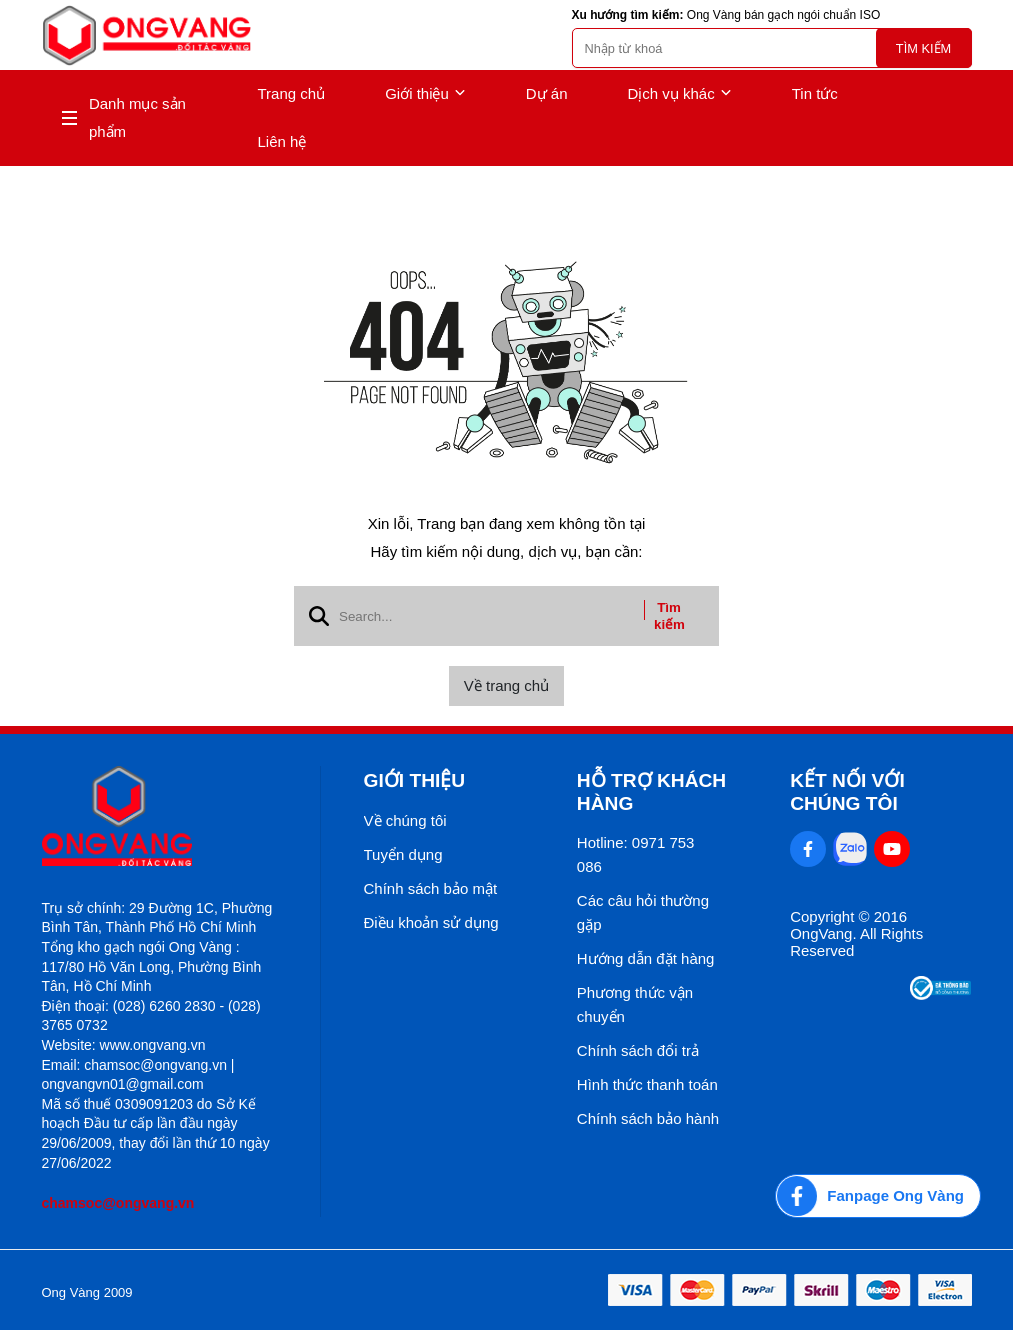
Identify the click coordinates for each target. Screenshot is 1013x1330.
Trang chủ (292, 93)
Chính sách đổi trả (638, 1050)
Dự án (547, 93)
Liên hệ (282, 141)
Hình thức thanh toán (647, 1084)
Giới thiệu (425, 94)
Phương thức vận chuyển (635, 1004)
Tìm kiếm (923, 48)
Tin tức (815, 93)
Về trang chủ (506, 685)
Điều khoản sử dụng (431, 922)
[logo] (147, 35)
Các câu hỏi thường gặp (643, 912)
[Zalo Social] (850, 849)
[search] (772, 48)
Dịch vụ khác (680, 94)
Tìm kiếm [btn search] (669, 616)
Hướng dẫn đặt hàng (646, 958)
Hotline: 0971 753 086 (636, 854)
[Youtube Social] (892, 849)
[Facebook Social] (808, 849)
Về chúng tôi (405, 820)
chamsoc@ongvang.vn (118, 1203)
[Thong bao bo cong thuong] (940, 994)
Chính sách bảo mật (431, 888)
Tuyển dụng (403, 854)
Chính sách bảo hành (648, 1118)
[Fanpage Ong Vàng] (878, 1196)
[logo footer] (159, 817)
